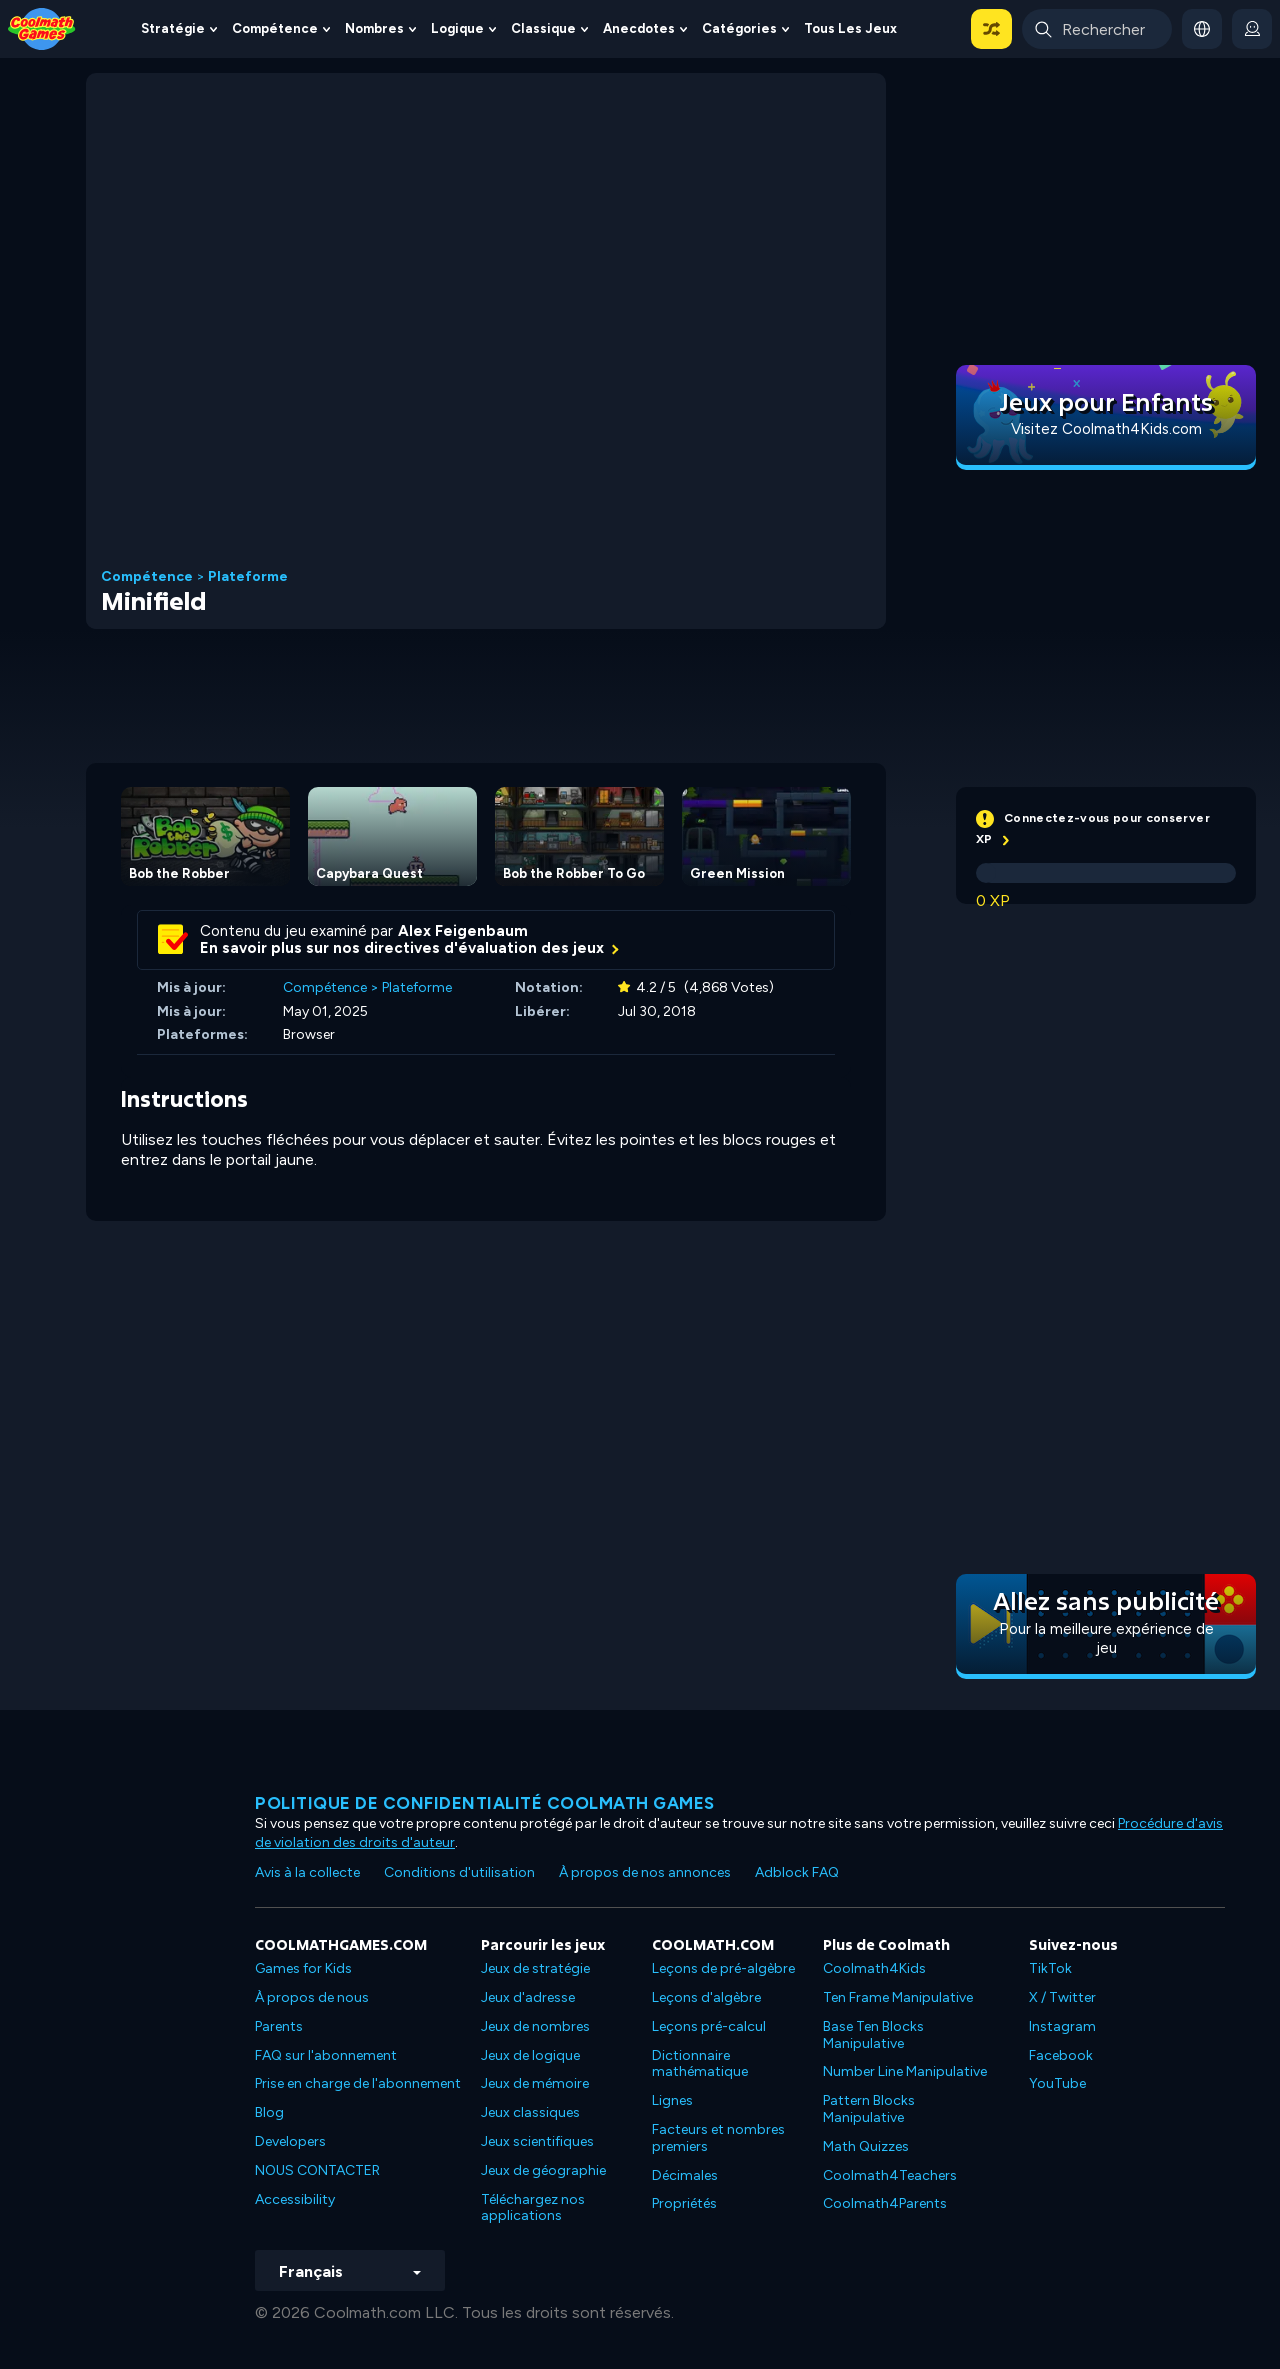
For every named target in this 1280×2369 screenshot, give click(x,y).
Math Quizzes (866, 2146)
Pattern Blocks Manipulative (869, 2109)
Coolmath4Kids (874, 1968)
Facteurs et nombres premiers (718, 2138)
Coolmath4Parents (885, 2203)
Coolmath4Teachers (890, 2175)
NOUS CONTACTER (317, 2170)
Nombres (374, 28)
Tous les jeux (850, 28)
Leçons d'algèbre (706, 1997)
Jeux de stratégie (535, 1968)
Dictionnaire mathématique (700, 2064)
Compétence (275, 28)
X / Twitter (1062, 1997)
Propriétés (684, 2203)
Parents (279, 2026)
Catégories (739, 28)
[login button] (1252, 29)
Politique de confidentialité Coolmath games (485, 1803)
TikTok (1050, 1968)
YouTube (1057, 2083)
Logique (457, 28)
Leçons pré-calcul (709, 2026)
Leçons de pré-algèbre (723, 1968)
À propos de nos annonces (645, 1872)
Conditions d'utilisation (459, 1872)
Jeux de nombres (535, 2026)
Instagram (1062, 2026)
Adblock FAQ (797, 1872)
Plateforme (248, 577)
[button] (991, 29)
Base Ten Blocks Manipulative (873, 2035)
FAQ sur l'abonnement (326, 2055)
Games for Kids (303, 1968)
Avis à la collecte (307, 1872)
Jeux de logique (530, 2055)
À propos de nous (312, 1997)
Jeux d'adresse (528, 1997)
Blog (269, 2112)
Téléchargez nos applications (533, 2208)
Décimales (685, 2175)
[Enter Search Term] (1097, 29)
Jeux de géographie (543, 2170)
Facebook (1061, 2055)
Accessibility (295, 2199)
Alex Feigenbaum (463, 931)
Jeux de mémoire (535, 2083)
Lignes (672, 2100)
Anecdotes (639, 28)
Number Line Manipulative (905, 2071)
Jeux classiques (530, 2112)
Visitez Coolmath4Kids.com (1106, 429)
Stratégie (173, 28)
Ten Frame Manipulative (898, 1997)
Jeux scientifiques (537, 2141)
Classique (543, 28)
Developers (290, 2141)
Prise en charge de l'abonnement (358, 2083)
